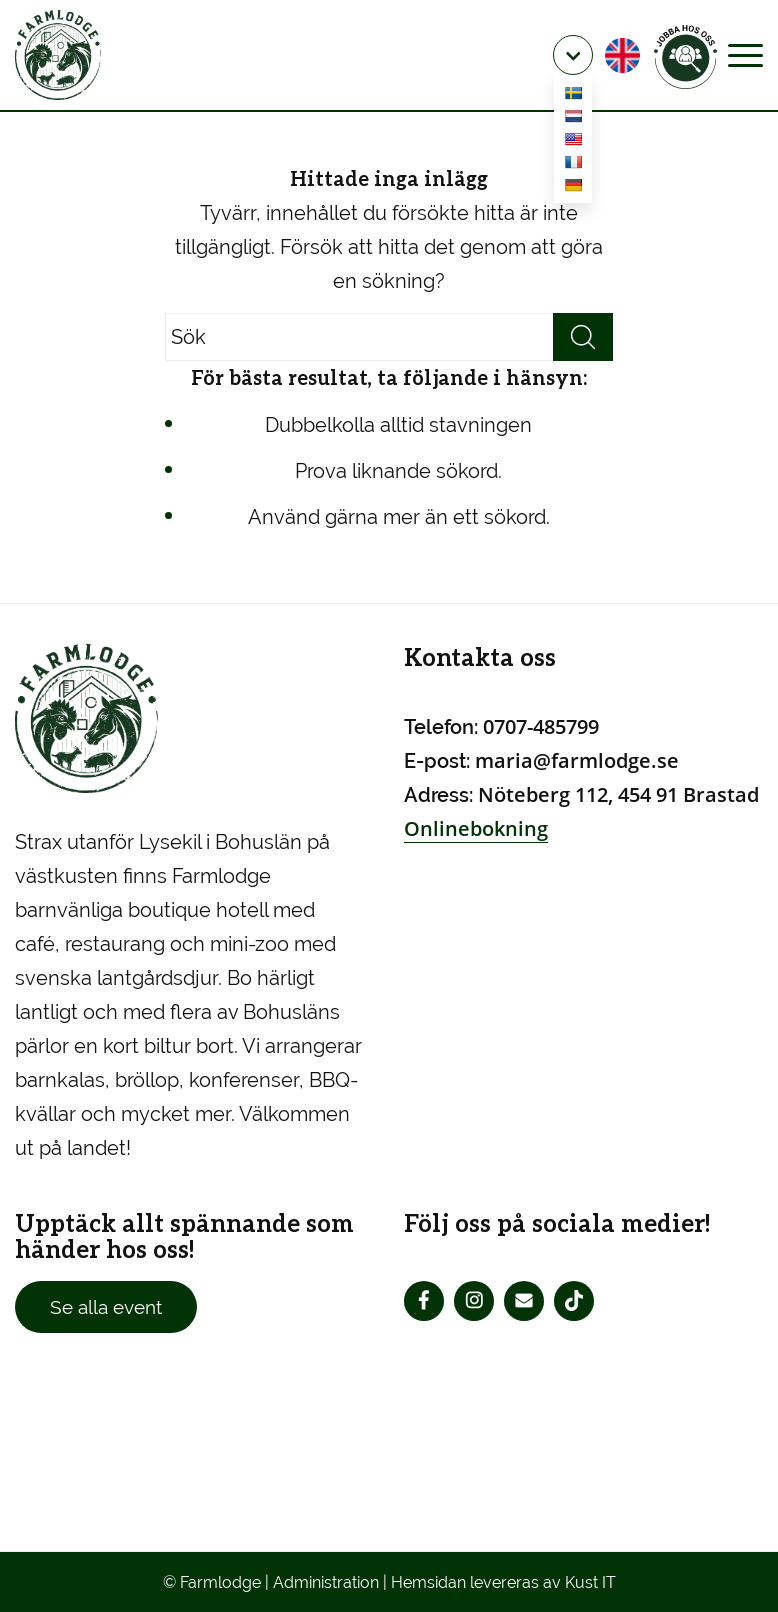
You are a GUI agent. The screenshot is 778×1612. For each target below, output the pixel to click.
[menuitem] (573, 55)
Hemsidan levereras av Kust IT (503, 1582)
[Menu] (745, 55)
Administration (326, 1582)
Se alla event (106, 1307)
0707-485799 (541, 726)
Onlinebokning (476, 828)
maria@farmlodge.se (577, 760)
